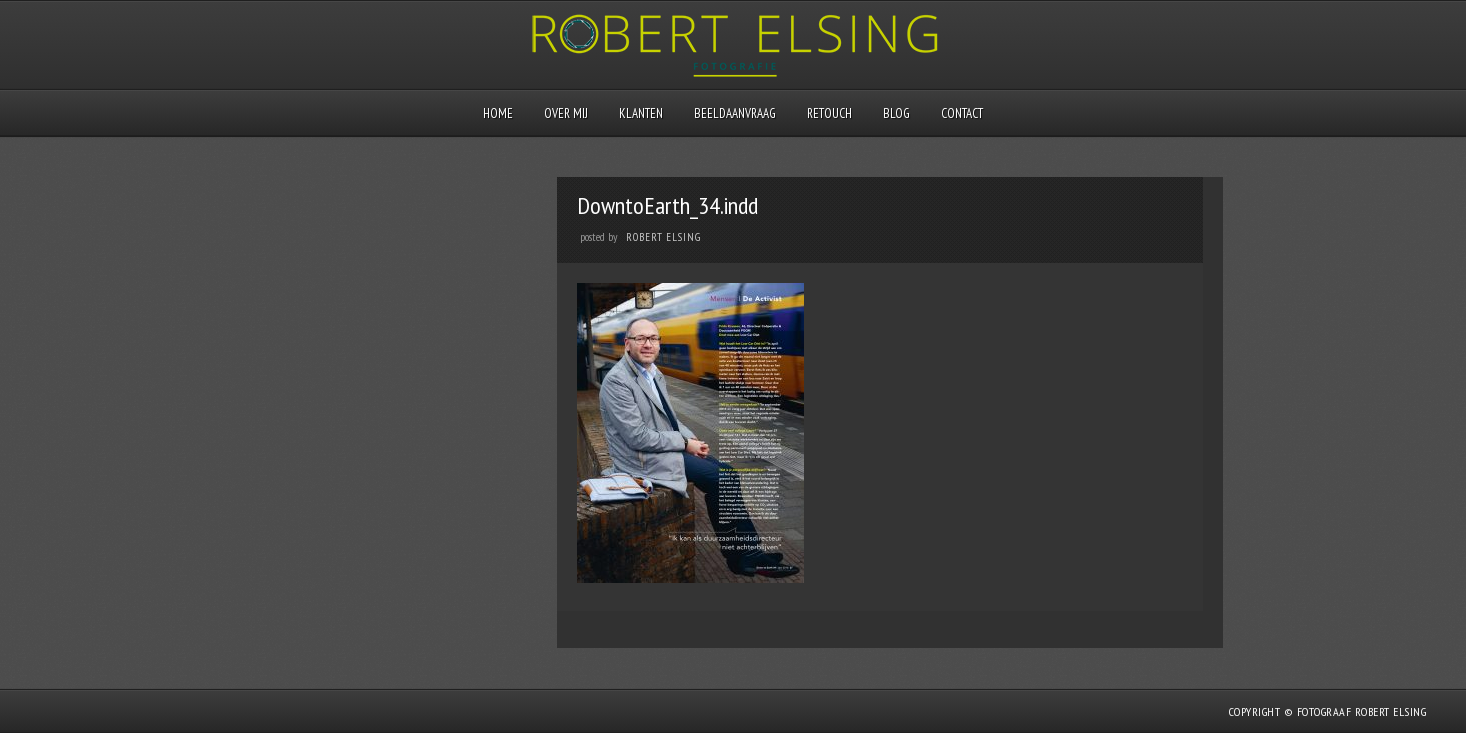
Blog (896, 113)
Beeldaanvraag (735, 113)
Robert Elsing (663, 237)
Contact (962, 113)
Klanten (641, 113)
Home (498, 113)
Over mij (566, 113)
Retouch (829, 113)
